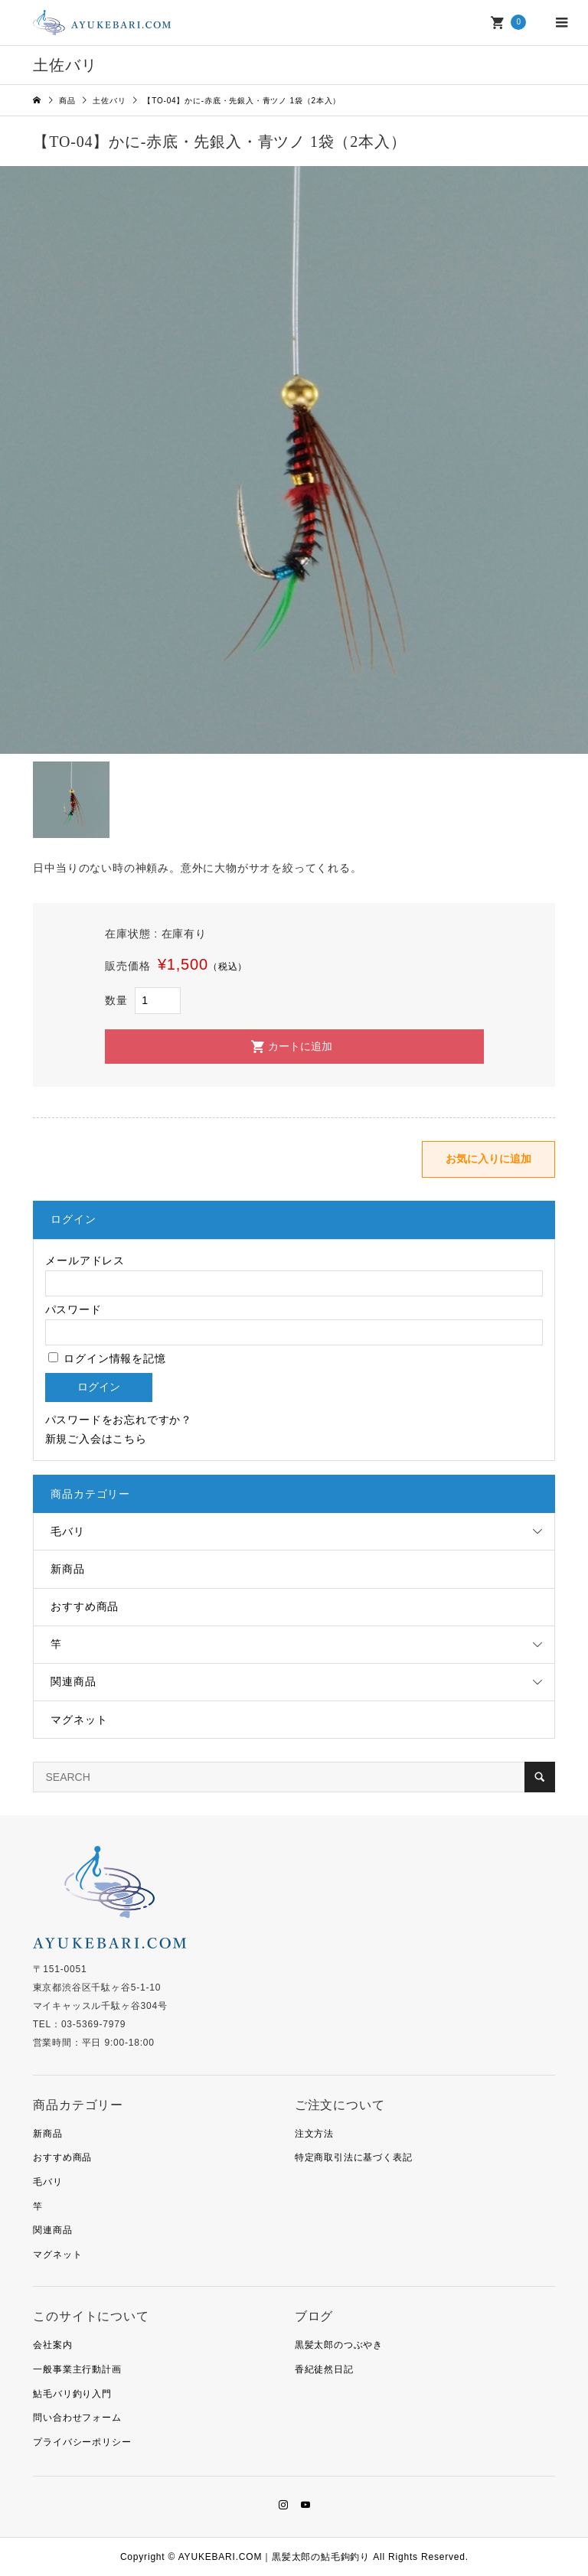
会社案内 (52, 2345)
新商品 (67, 1569)
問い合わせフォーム (77, 2417)
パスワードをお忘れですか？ (118, 1420)
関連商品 (73, 1681)
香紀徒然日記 (324, 2369)
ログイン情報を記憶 (107, 1358)
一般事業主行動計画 (77, 2369)
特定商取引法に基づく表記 (354, 2157)
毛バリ (67, 1531)
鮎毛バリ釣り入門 (72, 2394)
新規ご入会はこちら (96, 1439)
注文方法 (314, 2133)
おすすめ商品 (85, 1606)
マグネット (79, 1720)
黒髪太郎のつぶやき (339, 2345)
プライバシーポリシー (82, 2442)
